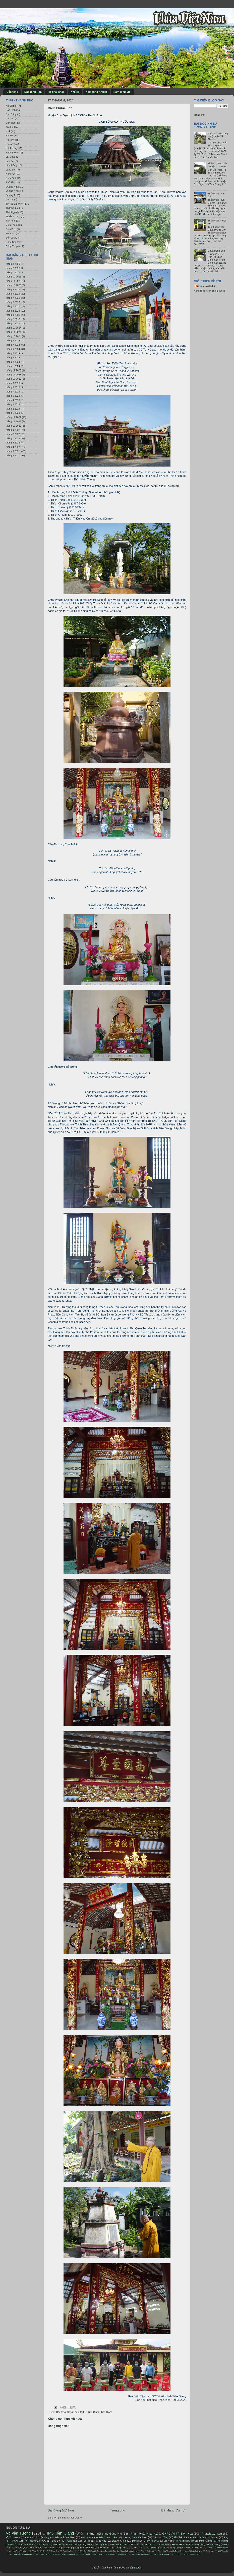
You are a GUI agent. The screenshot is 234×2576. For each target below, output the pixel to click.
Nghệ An (10, 174)
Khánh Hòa (12, 152)
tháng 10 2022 (13, 425)
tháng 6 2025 (13, 302)
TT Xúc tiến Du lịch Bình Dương (152, 2544)
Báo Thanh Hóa (25, 2544)
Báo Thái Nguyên (46, 2547)
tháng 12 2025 (13, 276)
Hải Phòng (11, 148)
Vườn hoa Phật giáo (161, 2554)
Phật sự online (222, 2548)
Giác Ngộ (101, 2540)
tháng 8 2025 (13, 293)
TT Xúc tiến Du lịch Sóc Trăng (190, 2541)
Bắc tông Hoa (33, 91)
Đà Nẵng (10, 233)
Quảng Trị (11, 195)
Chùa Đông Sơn (216, 250)
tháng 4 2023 (13, 400)
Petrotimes (177, 2544)
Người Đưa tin (184, 2548)
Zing (175, 2554)
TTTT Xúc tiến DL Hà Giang (20, 2554)
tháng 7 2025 (13, 298)
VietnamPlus (14, 2551)
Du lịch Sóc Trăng (167, 2548)
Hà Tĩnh (10, 140)
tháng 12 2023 (13, 370)
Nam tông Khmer (96, 91)
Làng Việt (86, 2544)
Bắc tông (12, 91)
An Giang (11, 105)
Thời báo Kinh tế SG (185, 2537)
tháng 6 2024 (13, 349)
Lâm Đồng (11, 165)
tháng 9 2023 (13, 383)
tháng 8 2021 (13, 455)
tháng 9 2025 (13, 289)
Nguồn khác (65, 2547)
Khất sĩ (75, 91)
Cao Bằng (11, 114)
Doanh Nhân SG (152, 2541)
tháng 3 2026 (13, 264)
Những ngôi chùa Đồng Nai (104, 2533)
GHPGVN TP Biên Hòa (177, 2533)
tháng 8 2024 (13, 340)
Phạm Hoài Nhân (206, 286)
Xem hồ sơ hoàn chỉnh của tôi (209, 291)
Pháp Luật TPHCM (83, 2547)
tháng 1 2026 (13, 272)
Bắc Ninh (11, 110)
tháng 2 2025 (13, 319)
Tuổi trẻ (86, 2540)
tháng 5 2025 (13, 306)
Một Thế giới (223, 2551)
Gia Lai (10, 127)
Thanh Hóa (12, 208)
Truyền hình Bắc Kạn (93, 2554)
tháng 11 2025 (13, 281)
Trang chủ (117, 2510)
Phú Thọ (10, 182)
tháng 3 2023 (13, 404)
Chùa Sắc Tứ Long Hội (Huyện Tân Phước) (218, 136)
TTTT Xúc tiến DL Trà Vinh (47, 2554)
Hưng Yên (11, 144)
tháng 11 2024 (13, 332)
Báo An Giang (119, 2540)
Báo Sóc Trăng (149, 2548)
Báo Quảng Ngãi (26, 2547)
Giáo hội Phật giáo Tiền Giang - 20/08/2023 (160, 2399)
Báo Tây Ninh (43, 2544)
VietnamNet (87, 2537)
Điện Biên (11, 229)
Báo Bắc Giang (213, 2544)
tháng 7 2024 (13, 345)
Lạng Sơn (11, 169)
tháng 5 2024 (13, 353)
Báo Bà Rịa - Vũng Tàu (64, 2540)
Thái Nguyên (13, 212)
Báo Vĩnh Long (181, 2551)
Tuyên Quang (13, 216)
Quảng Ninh (12, 191)
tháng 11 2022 (13, 421)
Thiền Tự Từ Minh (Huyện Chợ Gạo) (217, 165)
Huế (8, 131)
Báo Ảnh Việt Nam (65, 2537)
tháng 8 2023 (13, 387)
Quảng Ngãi (12, 186)
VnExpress (13, 2537)
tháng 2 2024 (13, 362)
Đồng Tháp (73, 2412)
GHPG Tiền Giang (90, 2412)
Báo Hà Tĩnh (214, 2541)
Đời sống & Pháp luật (190, 2554)
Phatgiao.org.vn (212, 2533)
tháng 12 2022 (13, 417)
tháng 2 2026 (13, 268)
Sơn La (10, 199)
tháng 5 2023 (13, 395)
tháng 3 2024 (13, 357)
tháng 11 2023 (13, 374)
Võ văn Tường (18, 2533)
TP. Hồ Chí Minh (14, 203)
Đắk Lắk (10, 237)
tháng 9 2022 (13, 430)
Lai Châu (11, 156)
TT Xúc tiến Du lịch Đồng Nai (111, 2547)
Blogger (137, 2567)
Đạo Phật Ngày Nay (51, 2551)
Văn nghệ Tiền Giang (141, 2554)
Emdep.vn (210, 2551)
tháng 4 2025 (13, 310)
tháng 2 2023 (13, 408)
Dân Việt (168, 2541)
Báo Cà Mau (118, 2551)
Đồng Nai (11, 242)
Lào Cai (10, 161)
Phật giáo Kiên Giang (203, 2548)
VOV (43, 2540)
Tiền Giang (106, 2412)
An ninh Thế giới (194, 2544)
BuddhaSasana (69, 2551)
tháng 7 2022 (13, 438)
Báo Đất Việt (196, 2551)
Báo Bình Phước (87, 2551)
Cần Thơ (10, 123)
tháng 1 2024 (13, 366)
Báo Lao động (160, 2537)
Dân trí (135, 2541)
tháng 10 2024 (13, 336)
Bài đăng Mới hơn (61, 2510)
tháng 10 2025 (13, 285)
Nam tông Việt (122, 91)
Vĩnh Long (11, 225)
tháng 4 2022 (13, 447)
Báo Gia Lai (132, 2551)
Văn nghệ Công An (31, 2551)
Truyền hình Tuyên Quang (117, 2554)
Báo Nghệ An (101, 2544)
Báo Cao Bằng (103, 2551)
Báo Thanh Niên (108, 2537)
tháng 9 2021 (13, 451)
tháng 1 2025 (13, 323)
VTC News (134, 2547)
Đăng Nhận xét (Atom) (70, 2517)
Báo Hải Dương (210, 2537)
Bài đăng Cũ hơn (173, 2510)
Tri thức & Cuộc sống (38, 2537)
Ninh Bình (11, 178)
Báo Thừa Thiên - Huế (122, 2544)
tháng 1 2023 (13, 413)
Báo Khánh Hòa (147, 2551)
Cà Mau (10, 118)
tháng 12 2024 (13, 327)
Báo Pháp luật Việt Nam (65, 2544)
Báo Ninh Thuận (165, 2551)
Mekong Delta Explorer (135, 2537)
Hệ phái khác (56, 91)
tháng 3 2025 (13, 315)
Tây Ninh (11, 220)
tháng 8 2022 (13, 434)
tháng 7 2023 (13, 391)
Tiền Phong (30, 2540)
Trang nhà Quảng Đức (71, 2554)
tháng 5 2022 (13, 442)
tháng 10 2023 (13, 378)
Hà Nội (9, 135)
